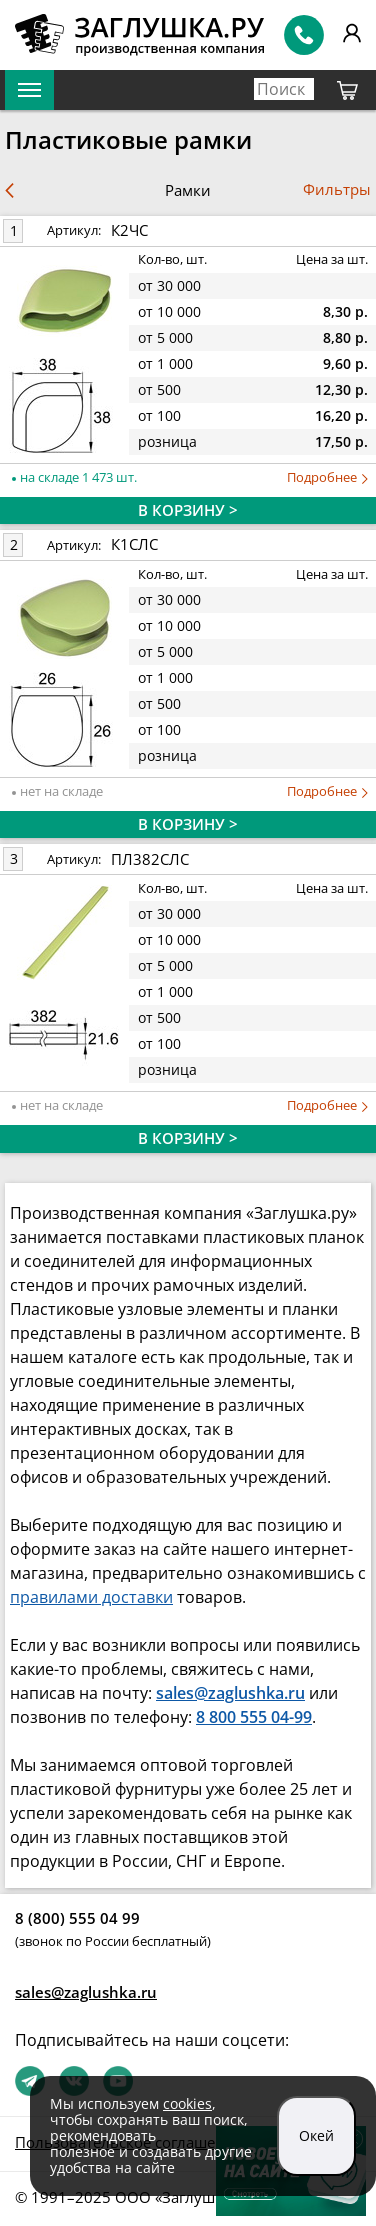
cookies (187, 2103)
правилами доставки (91, 1597)
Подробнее (327, 477)
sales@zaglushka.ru (86, 1992)
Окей (316, 2135)
